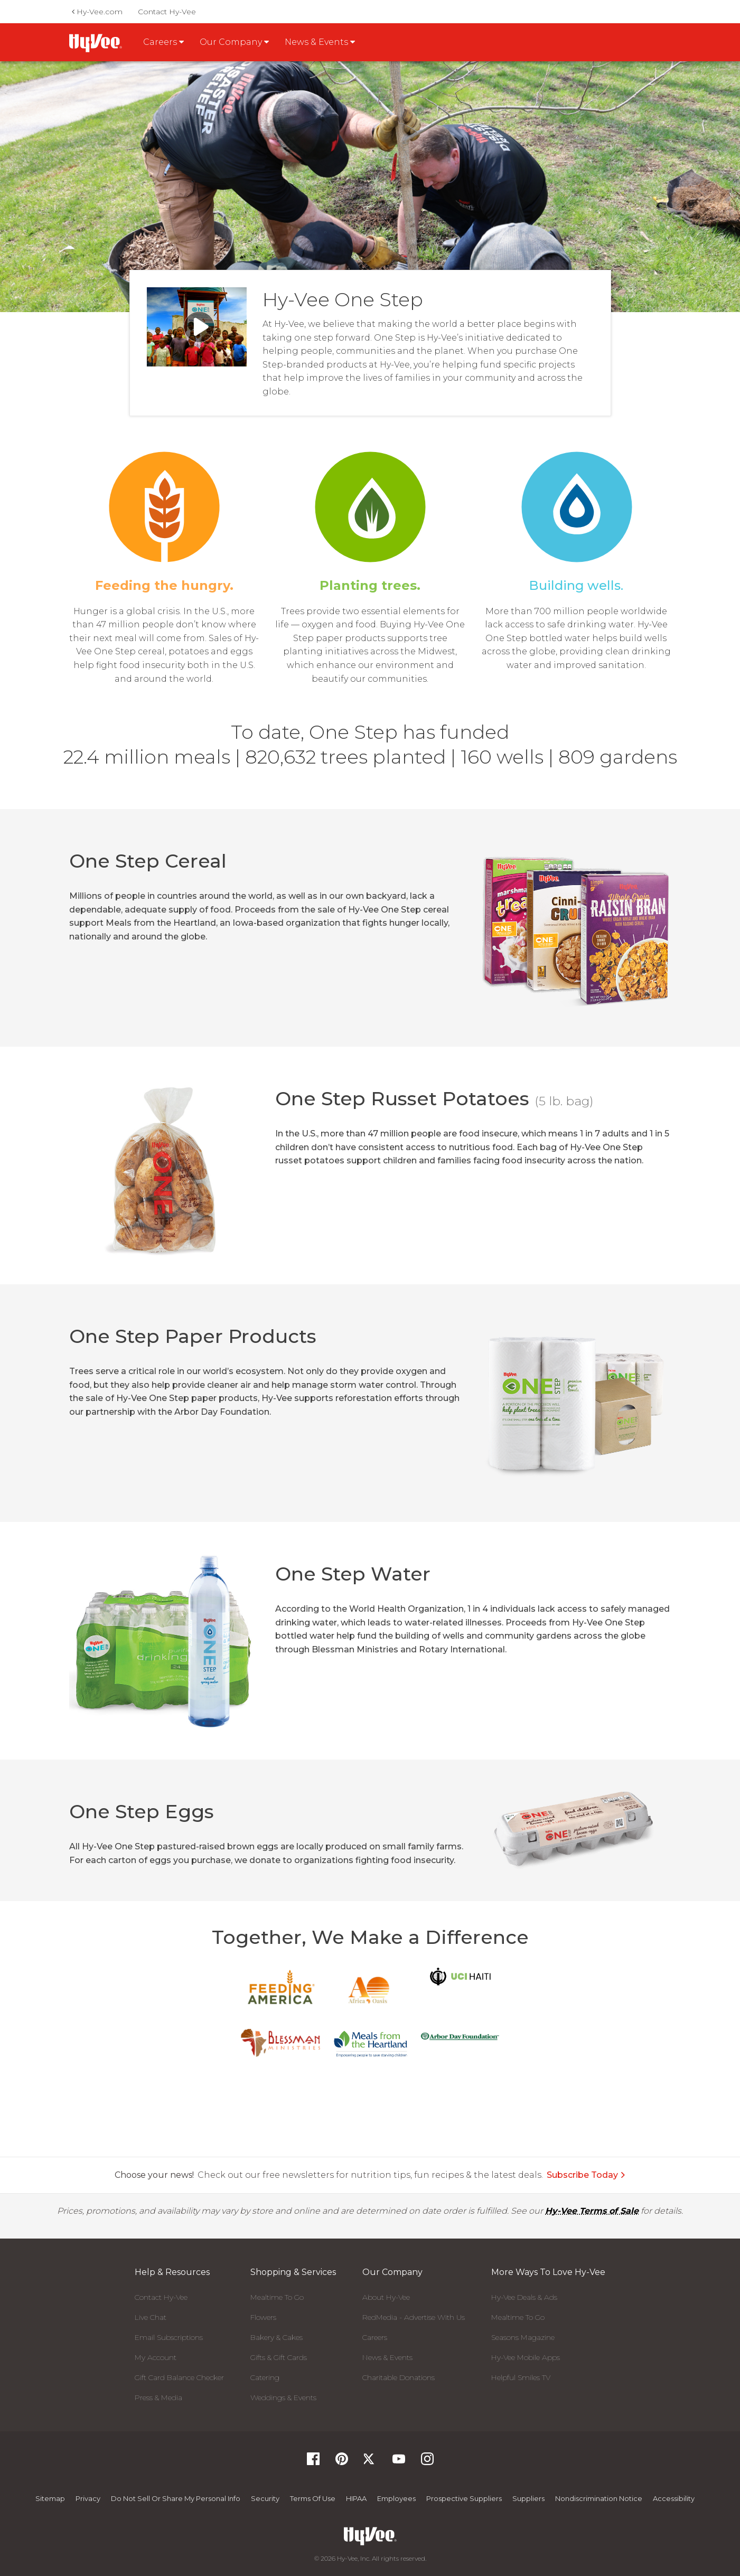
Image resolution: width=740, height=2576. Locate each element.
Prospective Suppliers (464, 2498)
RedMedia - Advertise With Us (413, 2317)
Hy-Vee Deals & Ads (524, 2297)
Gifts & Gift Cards (278, 2357)
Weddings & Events (283, 2397)
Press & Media (158, 2397)
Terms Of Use (312, 2498)
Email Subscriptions (169, 2337)
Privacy (88, 2498)
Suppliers (528, 2498)
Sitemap (50, 2498)
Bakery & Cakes (276, 2337)
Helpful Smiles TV (520, 2377)
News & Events (387, 2357)
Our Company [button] (234, 42)
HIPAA (356, 2498)
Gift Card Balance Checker (179, 2377)
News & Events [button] (320, 42)
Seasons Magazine (523, 2337)
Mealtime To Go (277, 2297)
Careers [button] (163, 42)
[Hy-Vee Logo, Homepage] (370, 2536)
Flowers (263, 2317)
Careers (374, 2337)
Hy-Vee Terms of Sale (592, 2211)
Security (265, 2498)
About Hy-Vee (386, 2297)
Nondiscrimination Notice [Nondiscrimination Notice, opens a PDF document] (598, 2498)
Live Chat (150, 2317)
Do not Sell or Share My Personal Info (175, 2498)
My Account (155, 2357)
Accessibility (674, 2498)
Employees (396, 2498)
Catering (264, 2377)
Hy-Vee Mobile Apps (525, 2357)
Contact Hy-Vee (167, 11)
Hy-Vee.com (97, 11)
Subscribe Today (586, 2175)
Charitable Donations (398, 2377)
